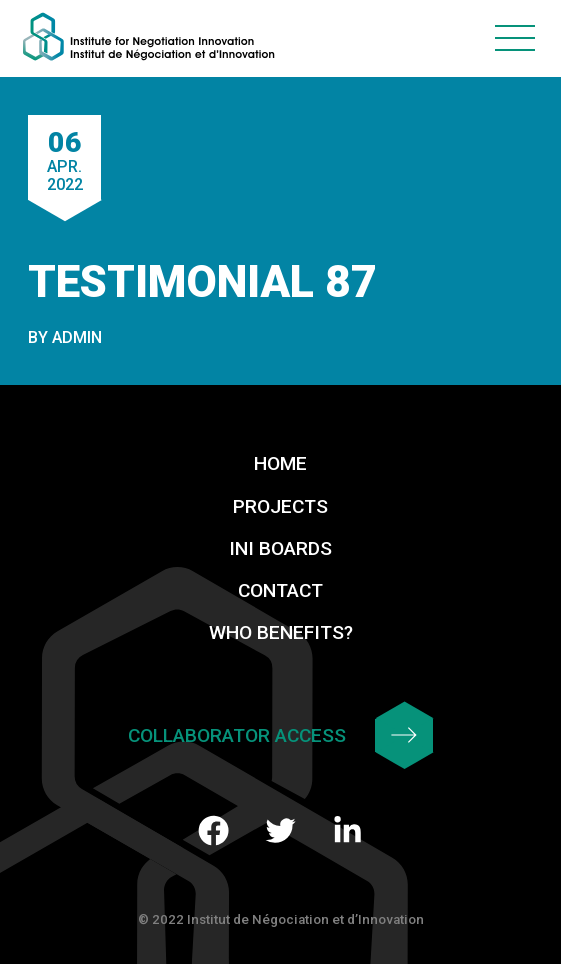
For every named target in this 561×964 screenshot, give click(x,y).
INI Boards (280, 548)
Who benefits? (281, 632)
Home (280, 463)
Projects (280, 506)
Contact (280, 590)
